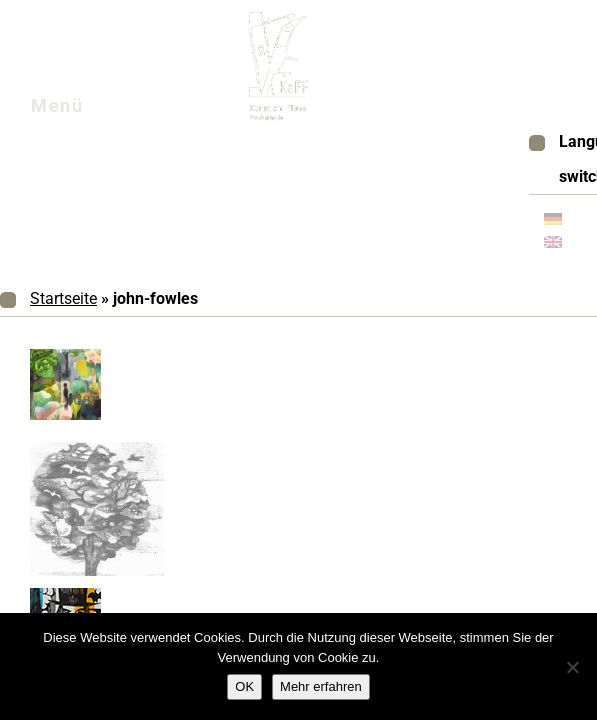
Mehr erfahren (321, 686)
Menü (81, 111)
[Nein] (572, 667)
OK (244, 686)
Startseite (63, 298)
